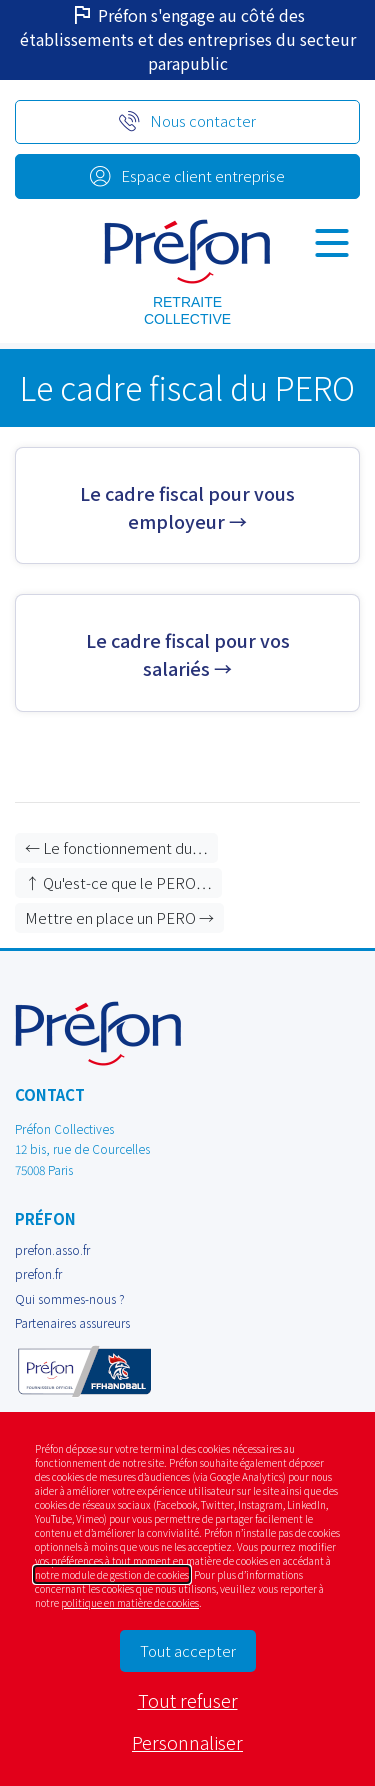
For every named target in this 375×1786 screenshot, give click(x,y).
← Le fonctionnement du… (116, 847)
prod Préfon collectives (187, 251)
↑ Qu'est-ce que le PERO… (118, 882)
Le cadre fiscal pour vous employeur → (187, 506)
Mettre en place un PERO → (119, 917)
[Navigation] (331, 242)
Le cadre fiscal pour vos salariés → (188, 654)
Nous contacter (203, 120)
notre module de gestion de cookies (112, 1574)
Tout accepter (188, 1650)
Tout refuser (188, 1700)
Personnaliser (187, 1742)
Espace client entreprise (203, 175)
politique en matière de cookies (130, 1602)
